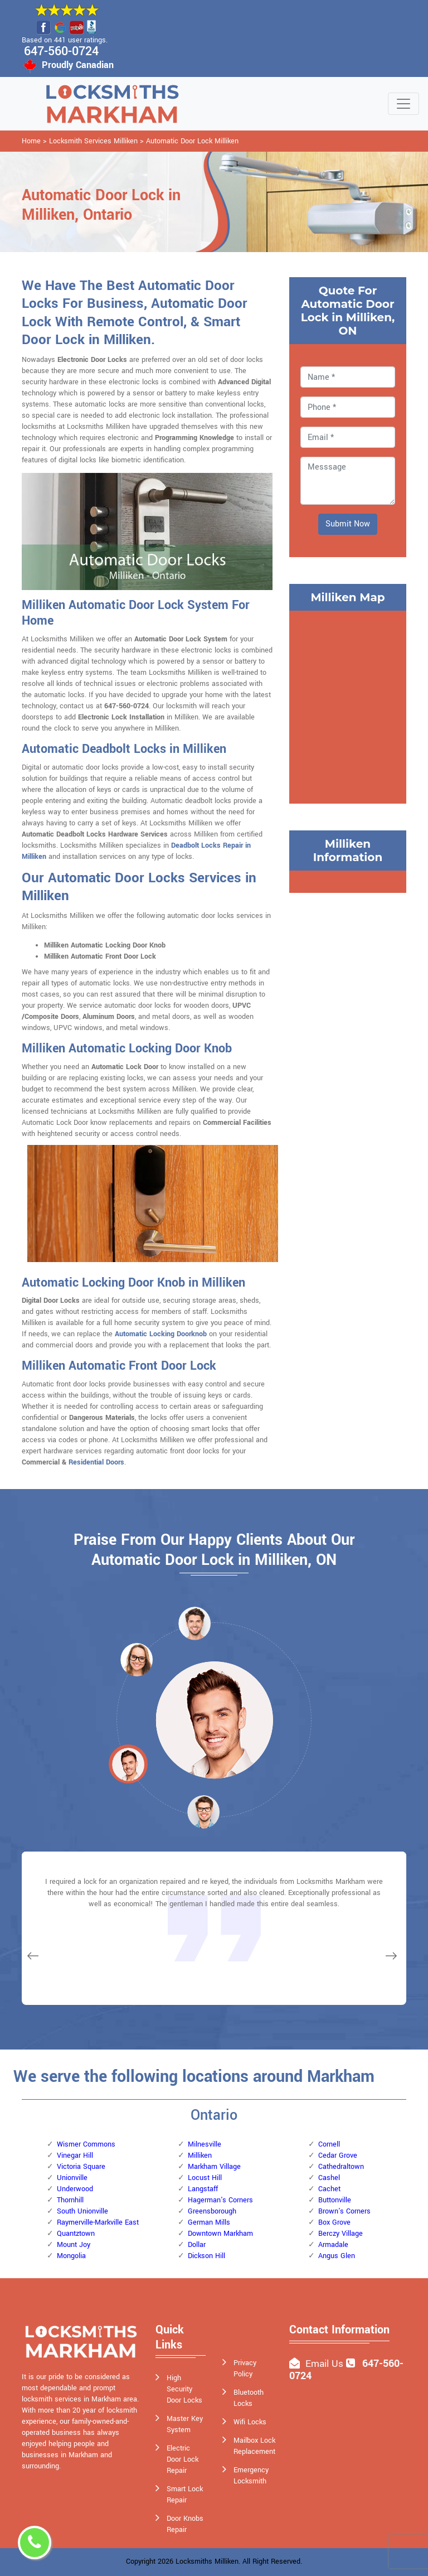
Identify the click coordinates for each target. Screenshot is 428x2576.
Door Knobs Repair (185, 2524)
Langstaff (203, 2189)
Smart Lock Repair (185, 2494)
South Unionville (82, 2211)
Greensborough (212, 2211)
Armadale (333, 2245)
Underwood (75, 2189)
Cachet (329, 2189)
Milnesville (204, 2144)
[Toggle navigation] (403, 104)
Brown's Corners (344, 2211)
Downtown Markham (220, 2234)
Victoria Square (81, 2167)
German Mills (209, 2222)
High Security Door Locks (184, 2389)
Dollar (197, 2245)
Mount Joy (73, 2245)
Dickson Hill (206, 2256)
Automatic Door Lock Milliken (192, 141)
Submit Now (347, 524)
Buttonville (334, 2200)
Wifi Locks (250, 2422)
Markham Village (214, 2167)
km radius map (347, 705)
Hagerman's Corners (220, 2200)
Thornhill (70, 2200)
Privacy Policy (245, 2368)
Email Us (324, 2364)
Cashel (329, 2178)
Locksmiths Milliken (207, 2561)
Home (31, 141)
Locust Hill (205, 2178)
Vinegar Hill (75, 2155)
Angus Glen (336, 2256)
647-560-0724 (61, 51)
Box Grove (334, 2222)
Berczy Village (340, 2234)
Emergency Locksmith (251, 2475)
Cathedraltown (341, 2167)
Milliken (200, 2155)
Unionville (72, 2178)
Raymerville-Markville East (98, 2222)
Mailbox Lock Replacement (254, 2446)
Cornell (329, 2144)
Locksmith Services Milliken (93, 141)
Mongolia (71, 2256)
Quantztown (76, 2234)
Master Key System (185, 2424)
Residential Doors (96, 1462)
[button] (136, 1659)
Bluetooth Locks (249, 2398)
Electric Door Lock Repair (182, 2459)
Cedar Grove (337, 2155)
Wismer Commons (86, 2144)
